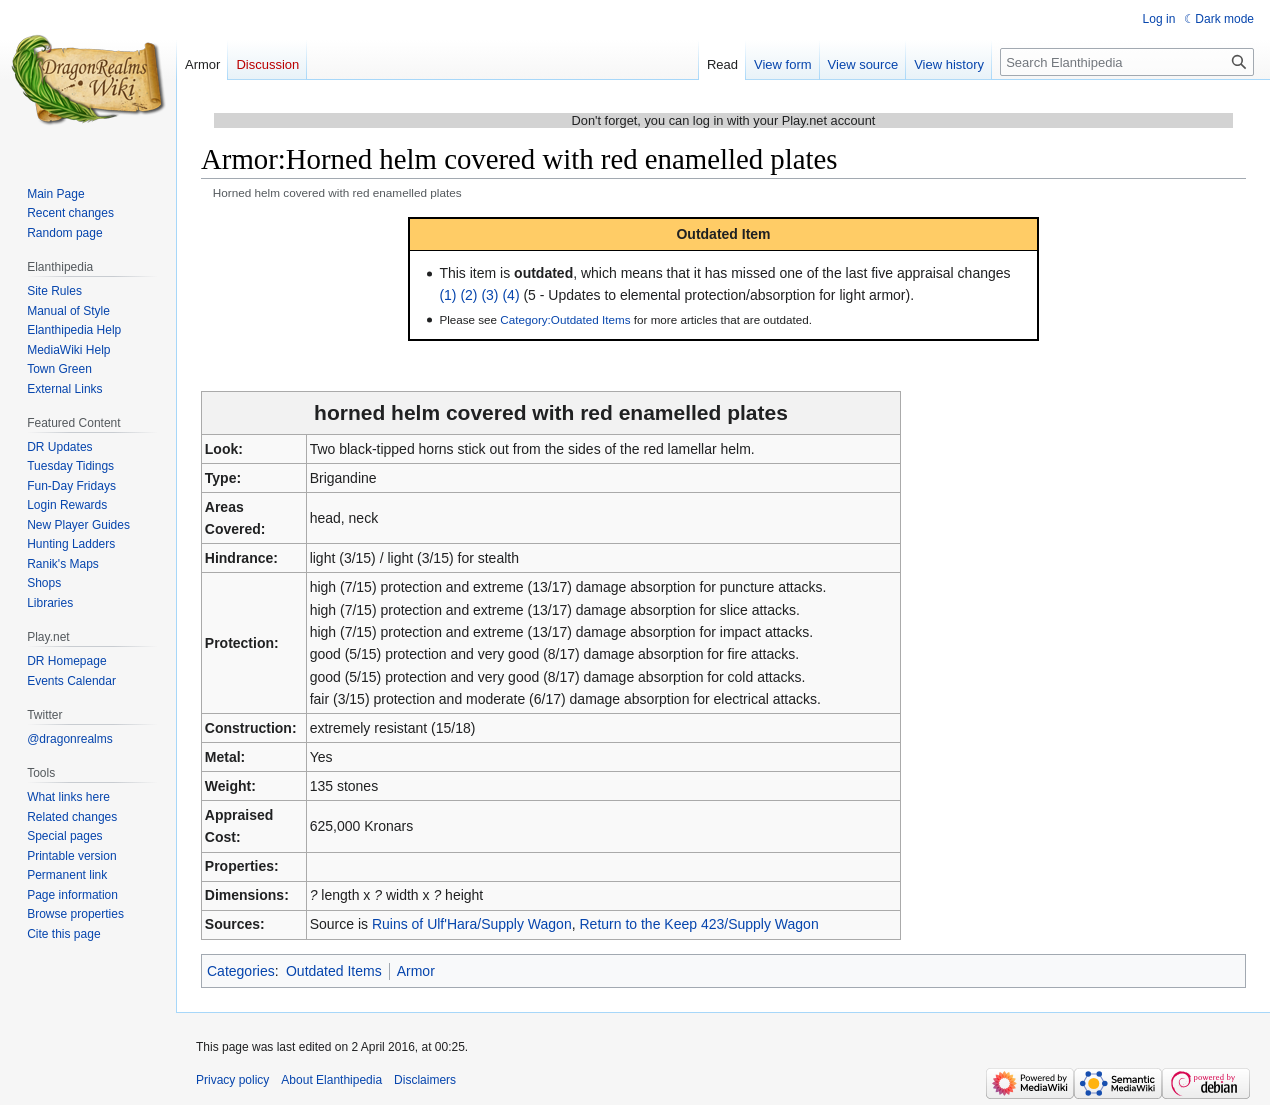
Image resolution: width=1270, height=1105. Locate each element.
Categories (241, 971)
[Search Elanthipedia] (1127, 62)
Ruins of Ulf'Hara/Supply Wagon (472, 924)
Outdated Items (334, 971)
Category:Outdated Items (565, 319)
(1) (447, 295)
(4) (510, 295)
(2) (468, 295)
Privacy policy (232, 1080)
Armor (416, 971)
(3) (489, 295)
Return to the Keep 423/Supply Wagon (698, 924)
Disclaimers (425, 1080)
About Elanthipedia (331, 1080)
